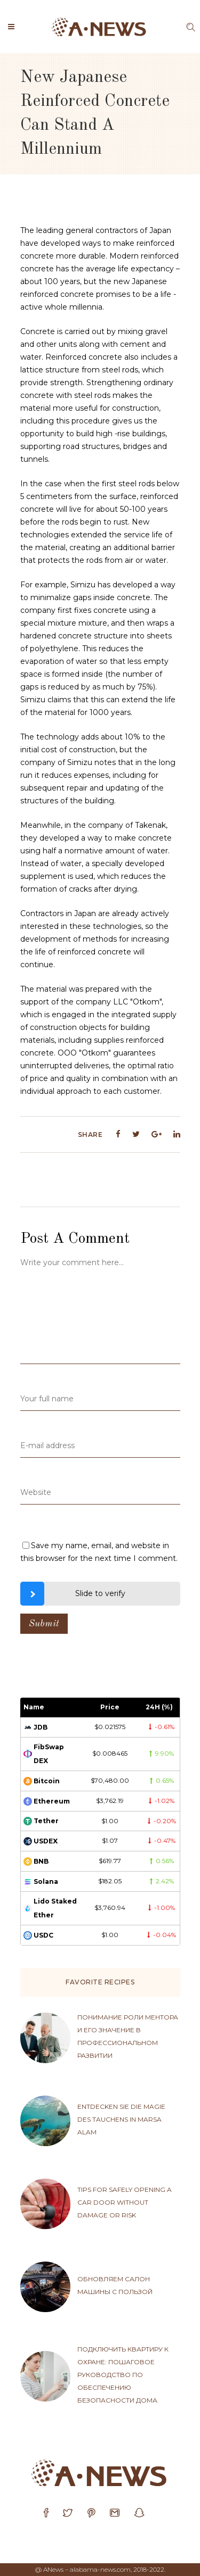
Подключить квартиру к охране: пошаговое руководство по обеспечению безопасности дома (123, 2374)
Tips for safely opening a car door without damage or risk (124, 2202)
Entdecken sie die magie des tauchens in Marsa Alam (121, 2119)
